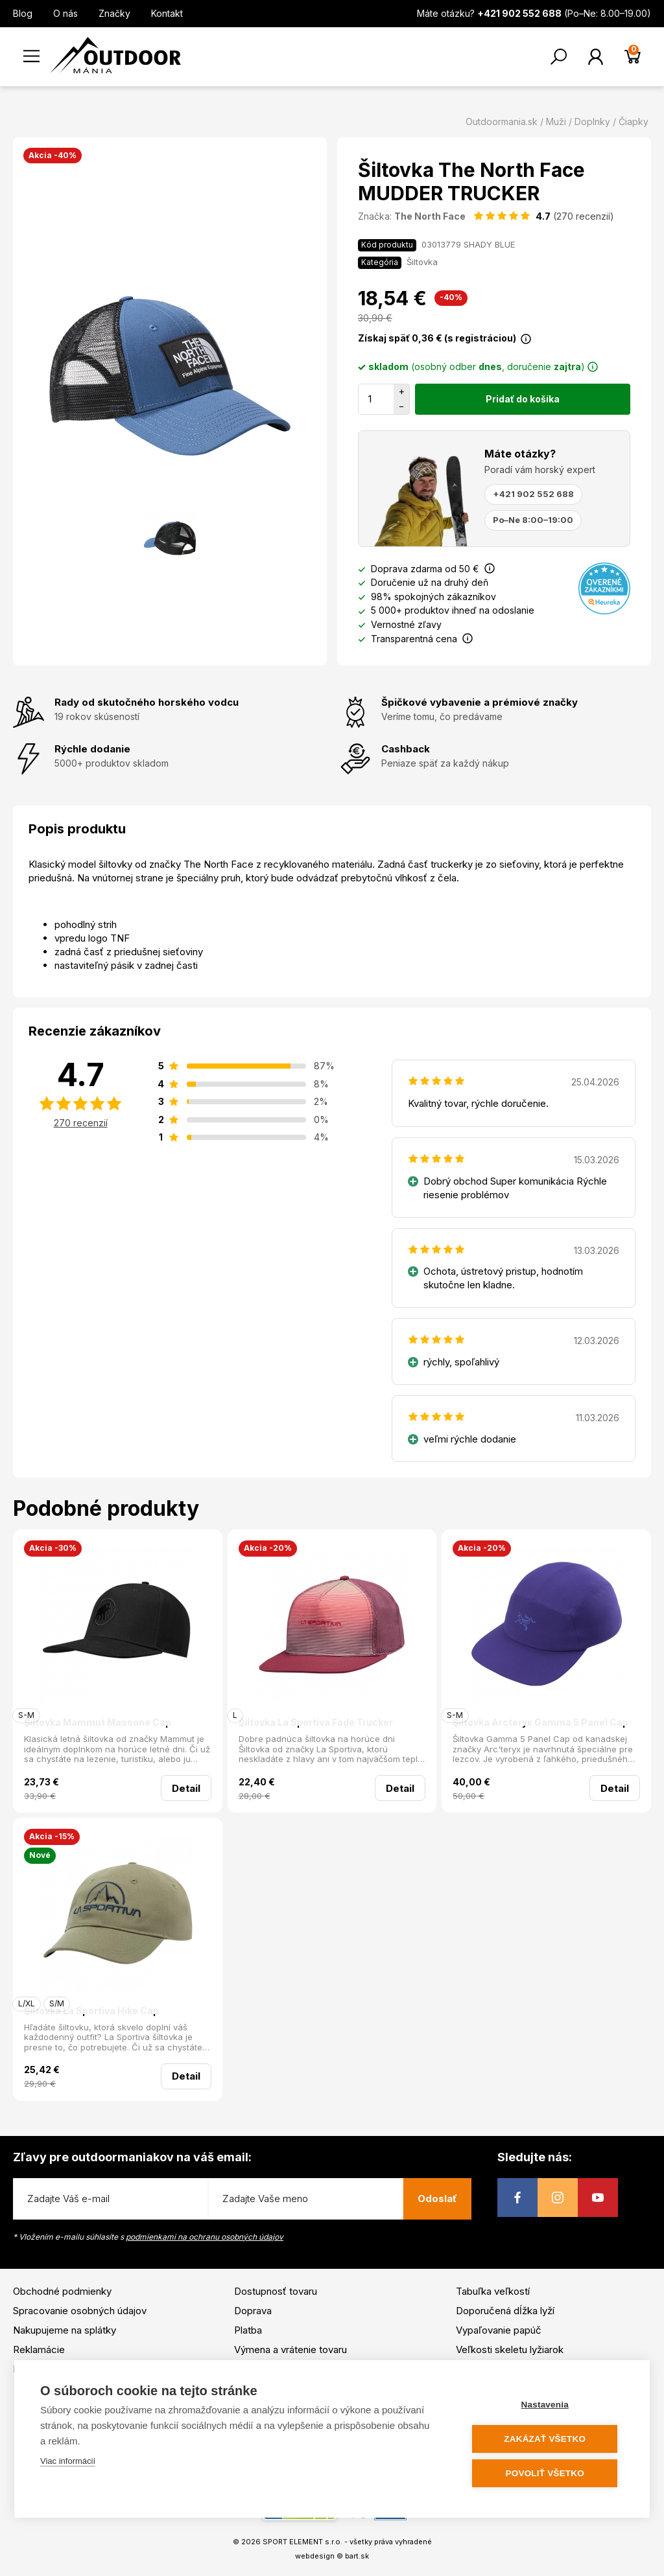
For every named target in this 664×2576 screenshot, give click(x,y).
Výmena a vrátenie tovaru (290, 2349)
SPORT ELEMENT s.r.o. (302, 2541)
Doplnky (592, 121)
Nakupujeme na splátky (64, 2330)
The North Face (430, 216)
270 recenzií (81, 1122)
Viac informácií (67, 2461)
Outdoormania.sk (502, 121)
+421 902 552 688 (533, 494)
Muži (556, 121)
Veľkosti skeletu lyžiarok (509, 2349)
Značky (114, 13)
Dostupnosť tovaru (275, 2291)
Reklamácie (39, 2349)
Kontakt (167, 13)
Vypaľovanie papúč (498, 2330)
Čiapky (633, 121)
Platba (248, 2330)
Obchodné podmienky (62, 2291)
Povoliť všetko (545, 2473)
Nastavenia (545, 2404)
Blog (22, 13)
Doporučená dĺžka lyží (505, 2310)
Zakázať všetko (546, 2439)
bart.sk (357, 2555)
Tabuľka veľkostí (493, 2291)
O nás (65, 13)
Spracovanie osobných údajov (80, 2310)
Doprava (253, 2310)
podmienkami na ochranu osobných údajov (204, 2237)
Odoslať (437, 2198)
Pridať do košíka (523, 398)
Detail (186, 1788)
